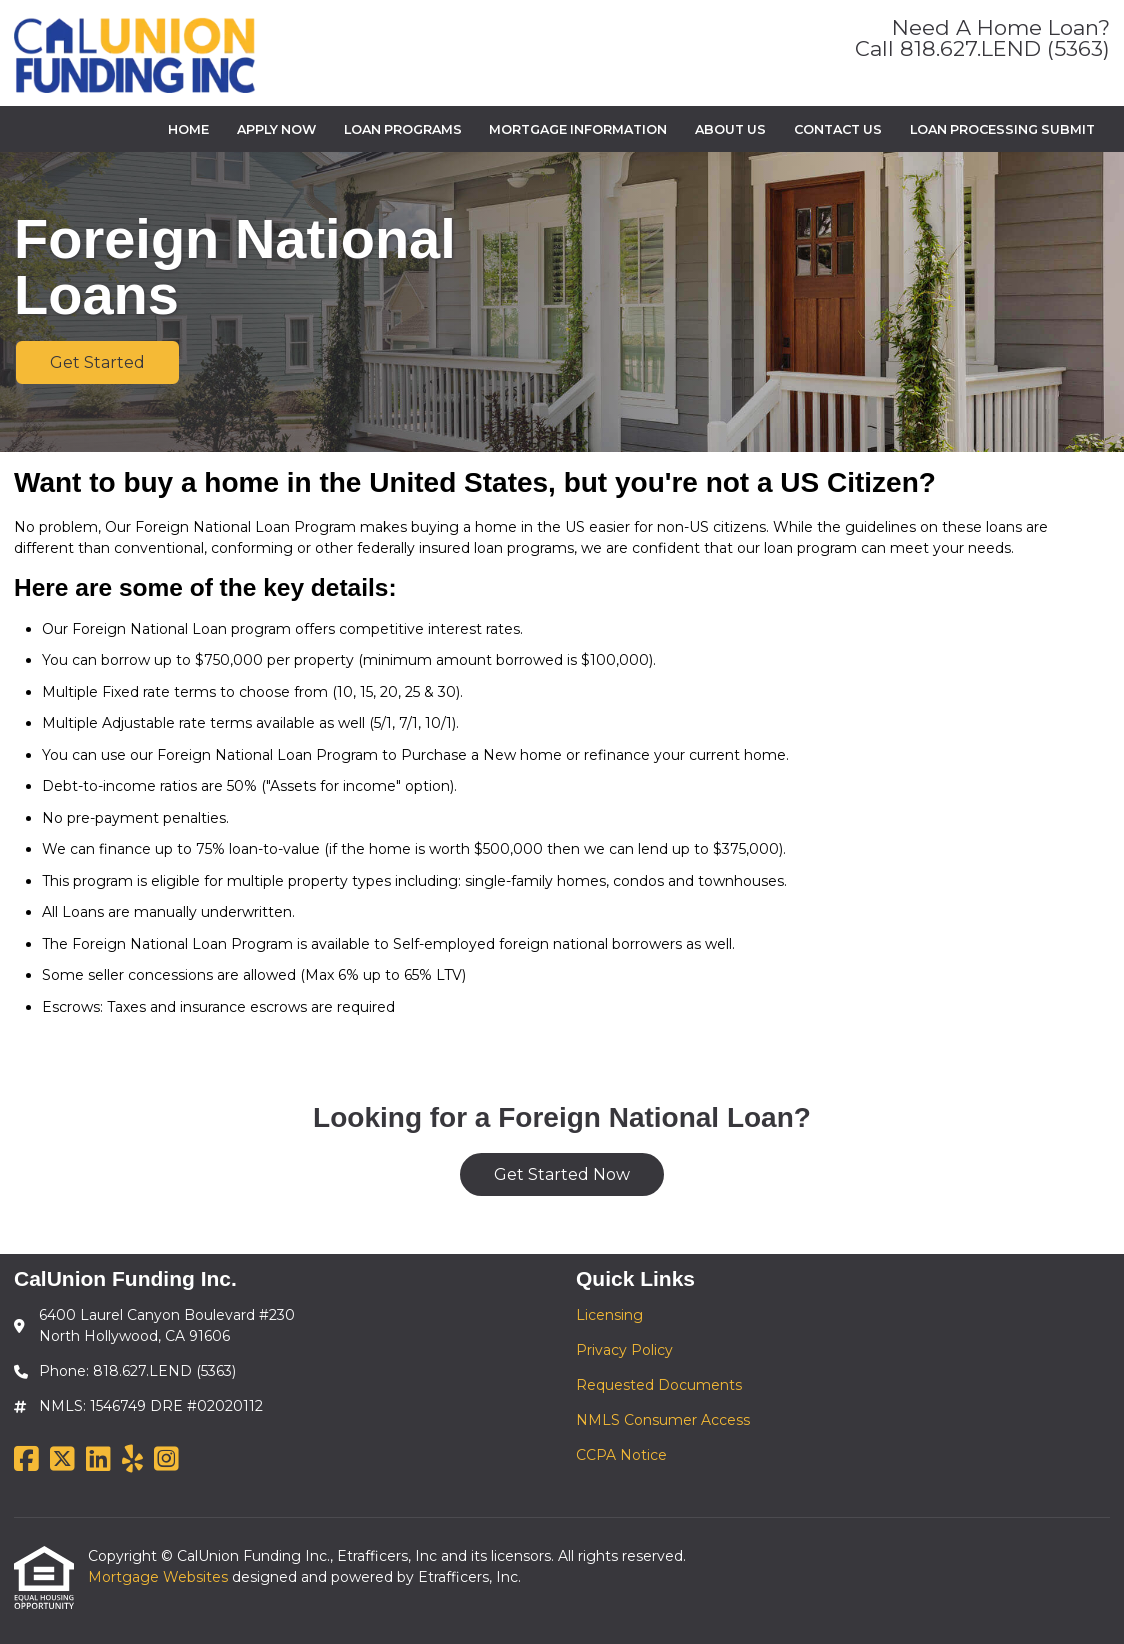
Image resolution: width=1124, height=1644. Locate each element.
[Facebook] (26, 1460)
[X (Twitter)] (62, 1460)
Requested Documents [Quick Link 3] (659, 1385)
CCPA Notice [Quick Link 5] (621, 1455)
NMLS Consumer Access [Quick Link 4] (663, 1420)
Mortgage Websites (160, 1577)
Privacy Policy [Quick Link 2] (624, 1350)
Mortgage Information (578, 129)
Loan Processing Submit (1002, 129)
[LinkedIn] (98, 1460)
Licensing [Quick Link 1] (609, 1315)
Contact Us (838, 129)
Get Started (97, 362)
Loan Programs (403, 129)
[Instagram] (166, 1460)
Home (188, 129)
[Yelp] (132, 1460)
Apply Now (276, 129)
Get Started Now (562, 1174)
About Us (730, 129)
